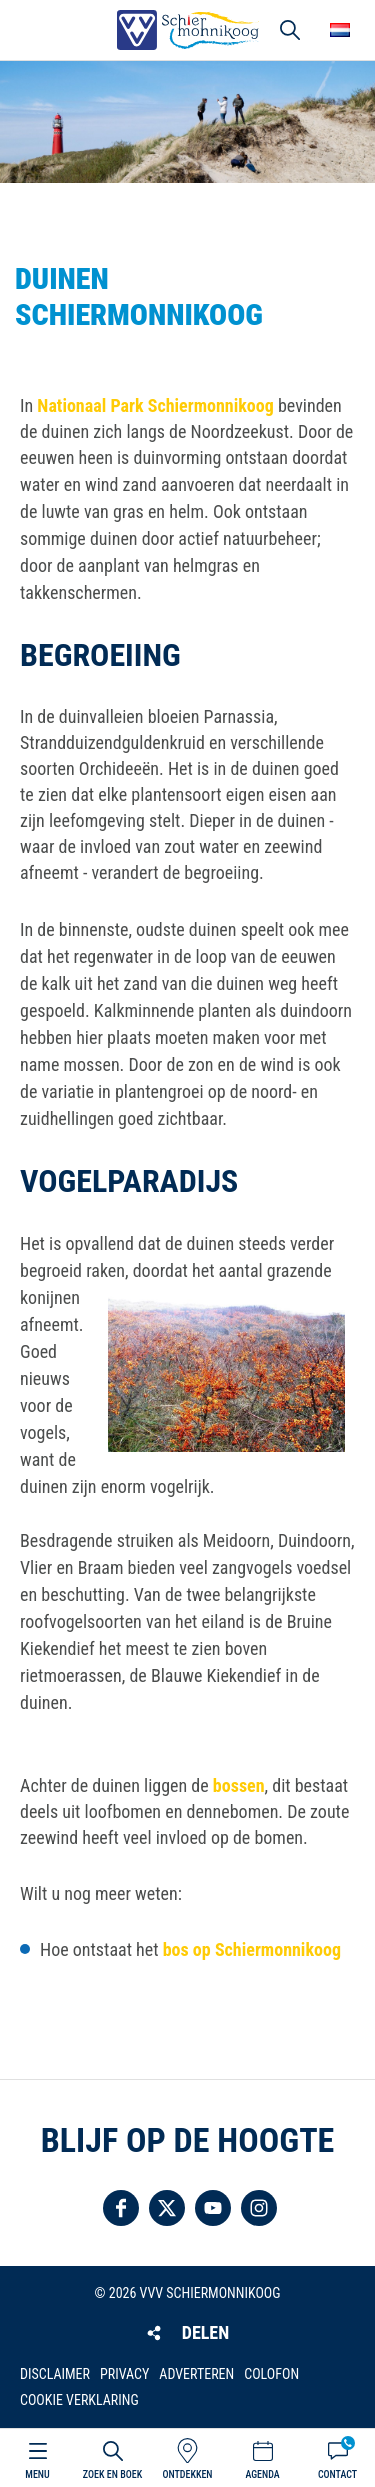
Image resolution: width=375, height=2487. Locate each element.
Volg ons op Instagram (259, 2208)
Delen (205, 2332)
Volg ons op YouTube (213, 2208)
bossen (239, 1785)
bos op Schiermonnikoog (252, 1949)
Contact (337, 2474)
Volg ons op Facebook (121, 2208)
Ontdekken (187, 2474)
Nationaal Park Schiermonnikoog (155, 405)
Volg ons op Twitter (167, 2208)
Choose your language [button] (340, 30)
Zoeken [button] (290, 30)
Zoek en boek (112, 2474)
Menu (37, 2474)
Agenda (262, 2474)
